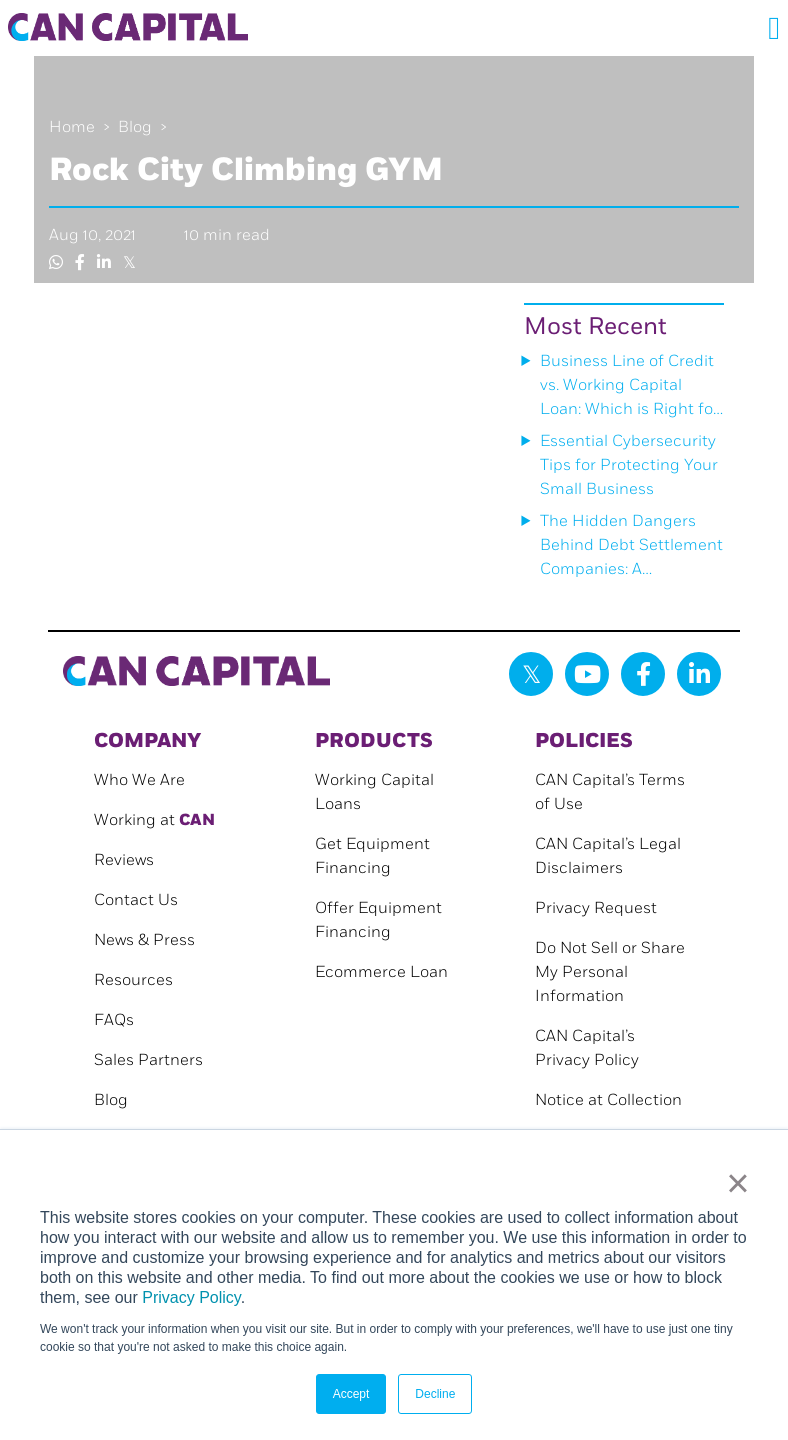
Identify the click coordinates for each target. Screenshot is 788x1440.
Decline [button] (435, 1394)
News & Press (144, 940)
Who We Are (139, 780)
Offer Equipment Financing (378, 920)
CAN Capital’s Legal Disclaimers (608, 856)
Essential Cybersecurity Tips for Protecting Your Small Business (629, 465)
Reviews (124, 860)
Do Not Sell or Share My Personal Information (610, 972)
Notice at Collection (608, 1100)
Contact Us (136, 900)
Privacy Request (596, 908)
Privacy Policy (191, 1297)
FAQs (114, 1020)
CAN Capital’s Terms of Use (610, 792)
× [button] (737, 1183)
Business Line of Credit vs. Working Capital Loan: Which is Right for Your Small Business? (629, 387)
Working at (154, 820)
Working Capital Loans (374, 792)
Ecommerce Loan (381, 972)
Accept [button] (351, 1394)
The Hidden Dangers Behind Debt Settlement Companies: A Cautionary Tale (631, 547)
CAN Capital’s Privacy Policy (587, 1048)
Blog (135, 127)
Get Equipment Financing (372, 856)
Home (72, 127)
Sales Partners (148, 1060)
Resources (133, 980)
